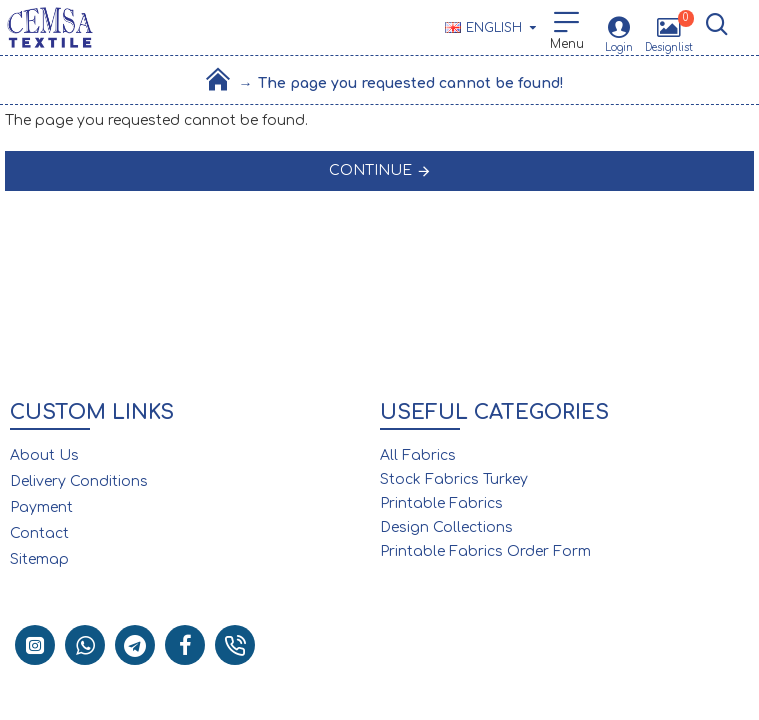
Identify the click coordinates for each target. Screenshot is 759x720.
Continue (370, 170)
